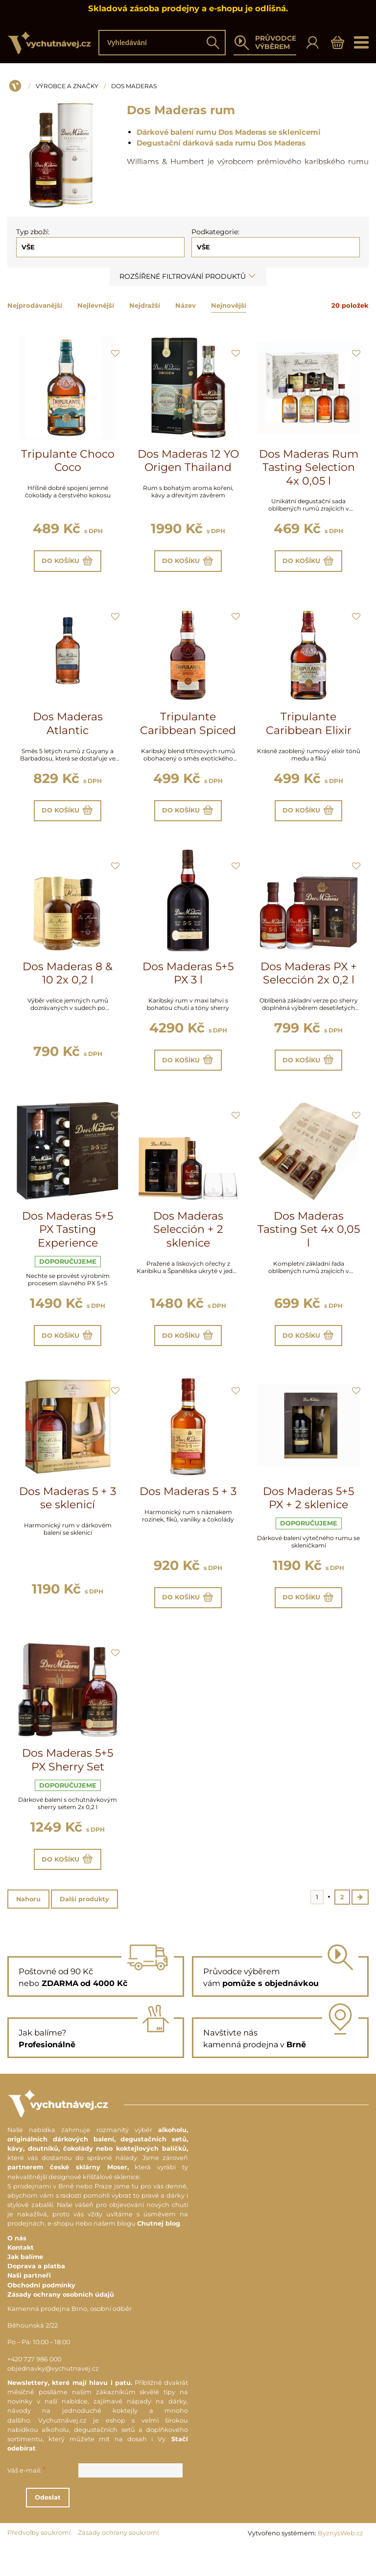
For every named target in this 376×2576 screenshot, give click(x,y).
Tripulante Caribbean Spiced (188, 728)
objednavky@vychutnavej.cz (53, 2397)
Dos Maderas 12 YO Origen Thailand (188, 460)
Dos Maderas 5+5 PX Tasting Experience (67, 1243)
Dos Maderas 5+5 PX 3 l (188, 982)
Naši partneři (29, 2304)
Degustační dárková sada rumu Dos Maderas (221, 142)
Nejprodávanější (34, 305)
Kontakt (20, 2276)
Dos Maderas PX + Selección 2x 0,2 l (308, 982)
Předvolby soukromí (38, 2561)
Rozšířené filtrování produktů (188, 276)
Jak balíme (25, 2285)
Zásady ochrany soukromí (118, 2561)
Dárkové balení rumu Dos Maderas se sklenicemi (229, 132)
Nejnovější (228, 305)
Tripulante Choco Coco (68, 460)
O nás (16, 2267)
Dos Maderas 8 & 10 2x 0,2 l (68, 982)
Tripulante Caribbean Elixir (309, 728)
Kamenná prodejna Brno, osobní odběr (69, 2337)
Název (185, 305)
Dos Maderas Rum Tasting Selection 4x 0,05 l (308, 467)
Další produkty (84, 1927)
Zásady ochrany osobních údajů (60, 2323)
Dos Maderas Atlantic (68, 728)
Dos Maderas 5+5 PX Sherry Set (67, 1783)
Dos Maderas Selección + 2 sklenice (188, 1243)
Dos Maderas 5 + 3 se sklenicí (67, 1516)
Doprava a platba (36, 2295)
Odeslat (102, 2526)
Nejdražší (144, 305)
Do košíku (67, 563)
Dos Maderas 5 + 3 (188, 1510)
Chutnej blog (158, 2253)
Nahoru (28, 1927)
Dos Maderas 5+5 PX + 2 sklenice (308, 1516)
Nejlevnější (95, 305)
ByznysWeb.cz (340, 2562)
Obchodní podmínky (41, 2314)
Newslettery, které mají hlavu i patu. (69, 2411)
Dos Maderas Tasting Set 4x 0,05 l (309, 1243)
